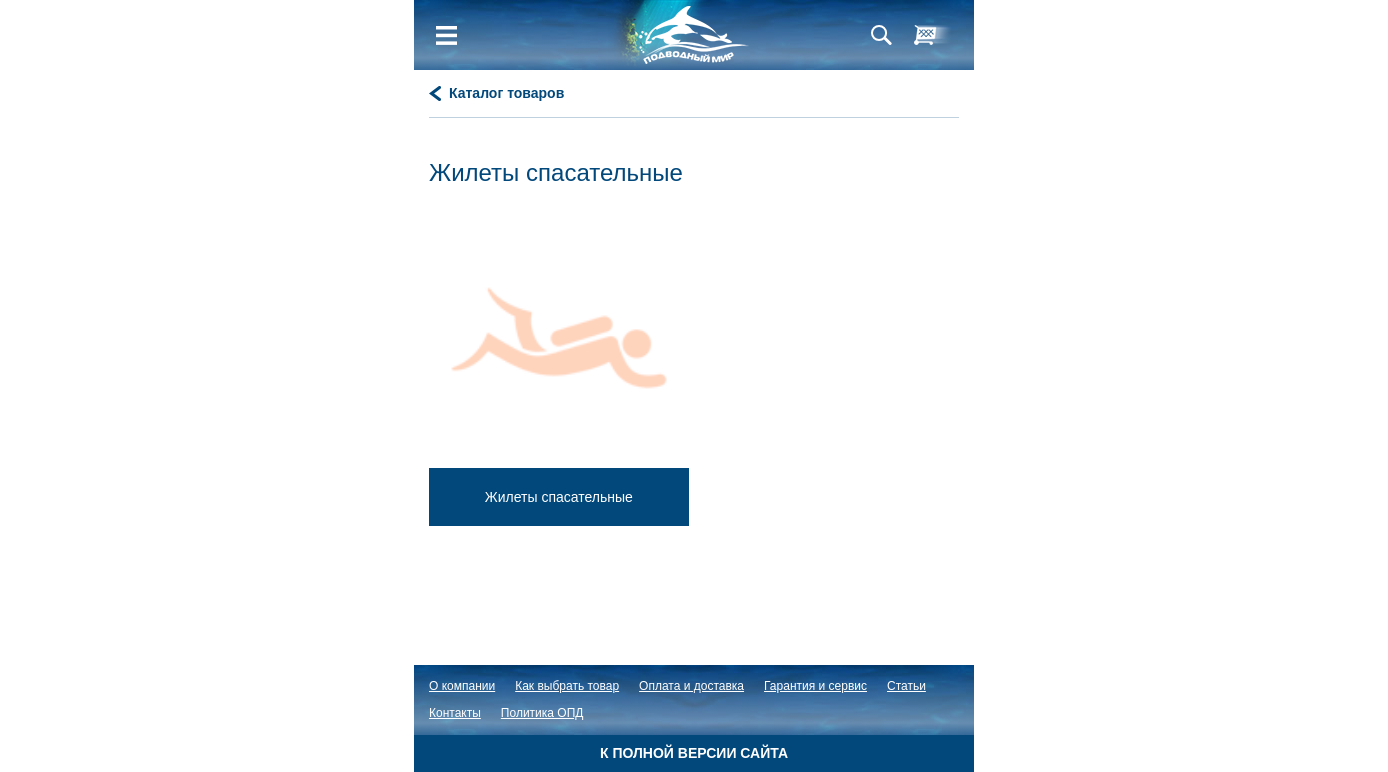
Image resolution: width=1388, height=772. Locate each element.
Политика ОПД (542, 713)
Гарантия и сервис (815, 686)
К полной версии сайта (694, 753)
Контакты (455, 713)
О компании (462, 686)
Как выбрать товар (567, 686)
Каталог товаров (506, 93)
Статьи (906, 686)
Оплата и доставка (691, 686)
